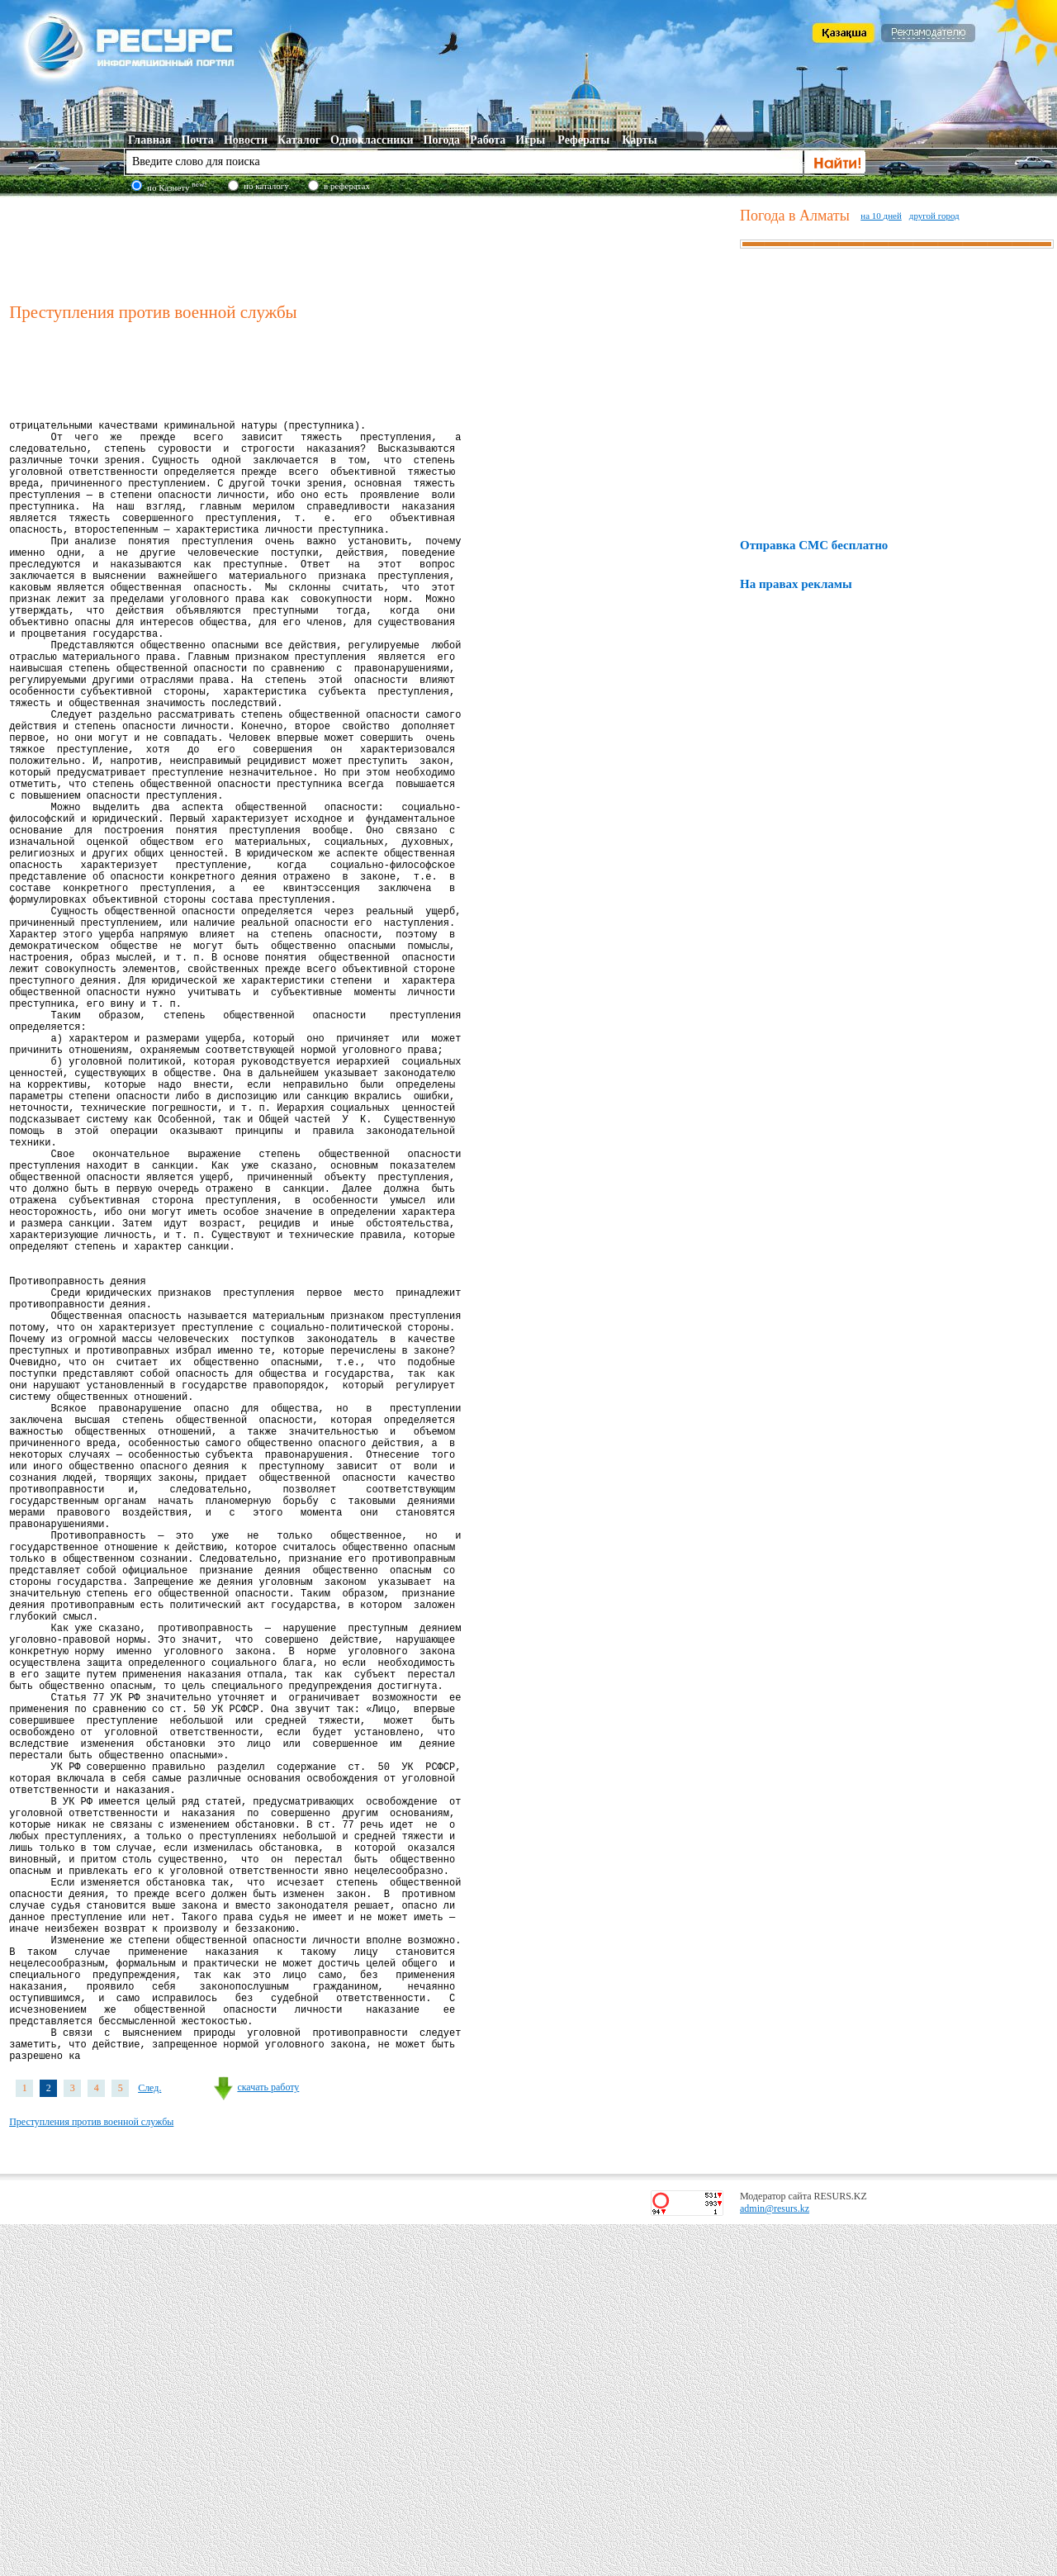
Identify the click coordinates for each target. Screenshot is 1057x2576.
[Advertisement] (370, 247)
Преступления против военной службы (91, 2473)
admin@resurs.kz (774, 2560)
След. (149, 2440)
